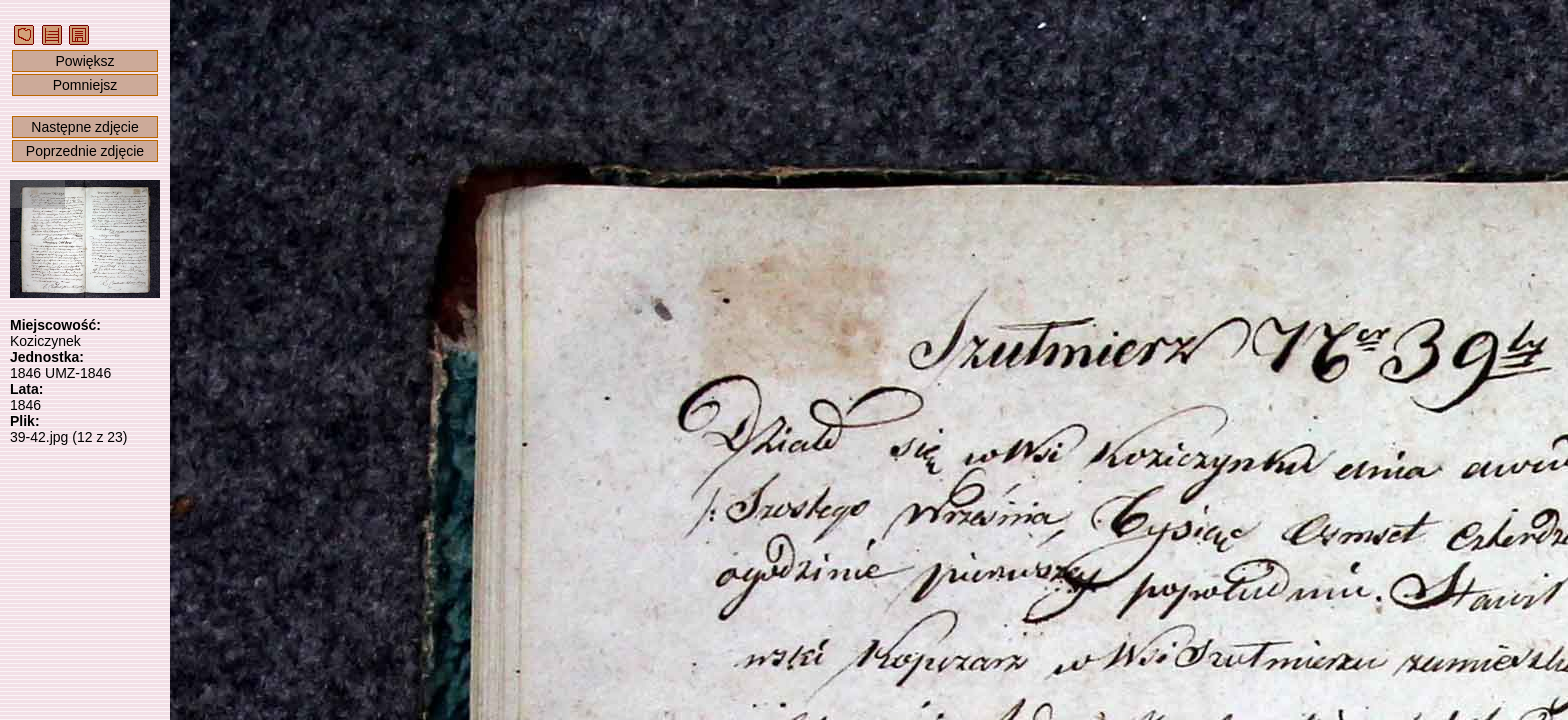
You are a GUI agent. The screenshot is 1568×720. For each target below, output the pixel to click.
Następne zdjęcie (84, 127)
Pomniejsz (85, 85)
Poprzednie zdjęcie (85, 151)
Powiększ (84, 61)
